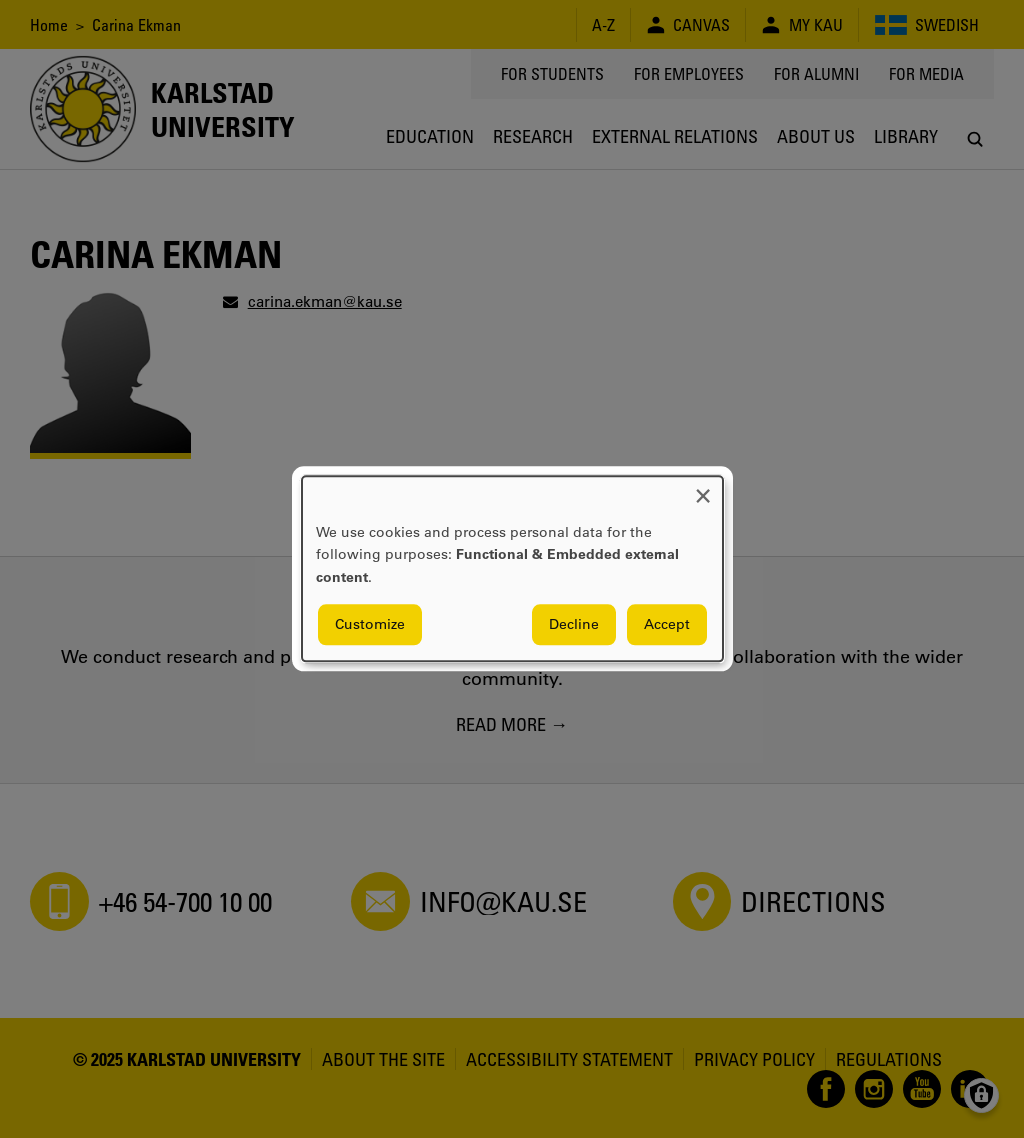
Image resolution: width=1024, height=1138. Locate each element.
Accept (667, 625)
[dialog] (512, 568)
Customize (370, 625)
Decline (574, 625)
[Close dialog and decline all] (703, 488)
